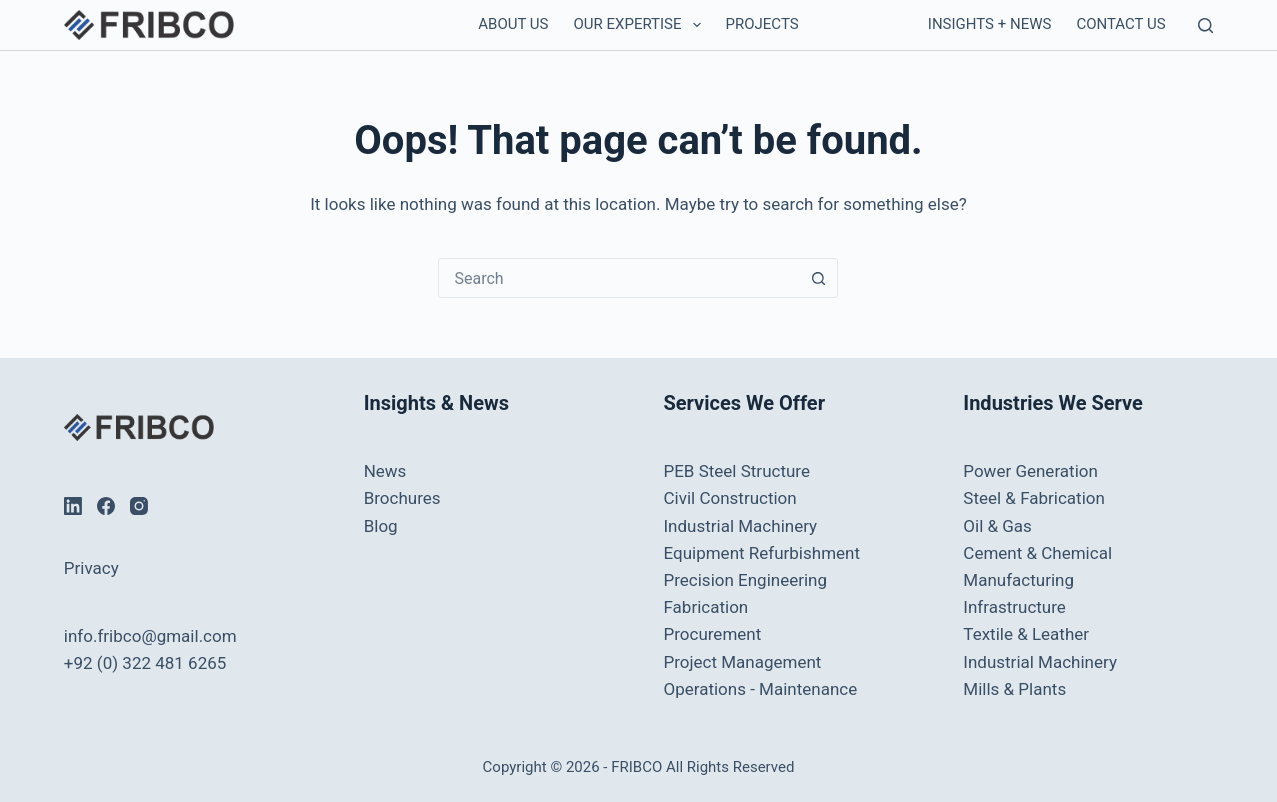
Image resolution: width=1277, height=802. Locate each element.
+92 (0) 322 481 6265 (145, 663)
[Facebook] (106, 506)
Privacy (91, 568)
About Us (513, 24)
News (385, 471)
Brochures (402, 498)
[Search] (1205, 25)
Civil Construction (729, 498)
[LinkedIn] (73, 506)
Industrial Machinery (740, 526)
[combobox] (619, 278)
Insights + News (990, 24)
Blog (381, 526)
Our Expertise (641, 25)
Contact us (1120, 24)
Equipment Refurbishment (761, 553)
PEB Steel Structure (736, 471)
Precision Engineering (745, 580)
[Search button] (818, 278)
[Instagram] (139, 506)
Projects (762, 24)
